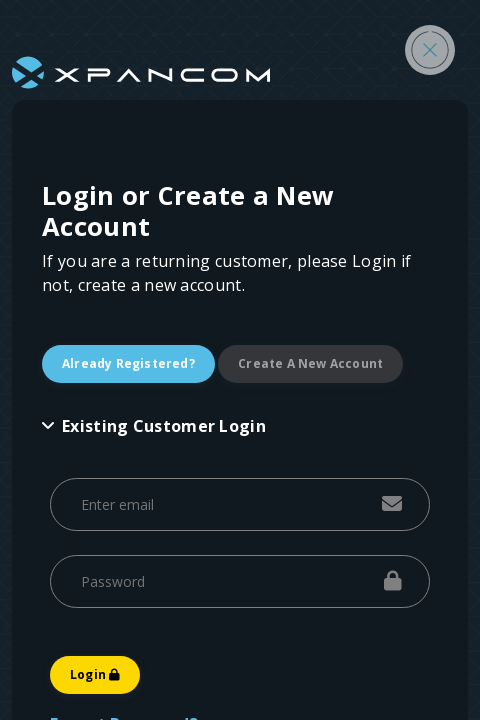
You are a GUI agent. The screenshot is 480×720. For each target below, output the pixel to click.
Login (95, 674)
